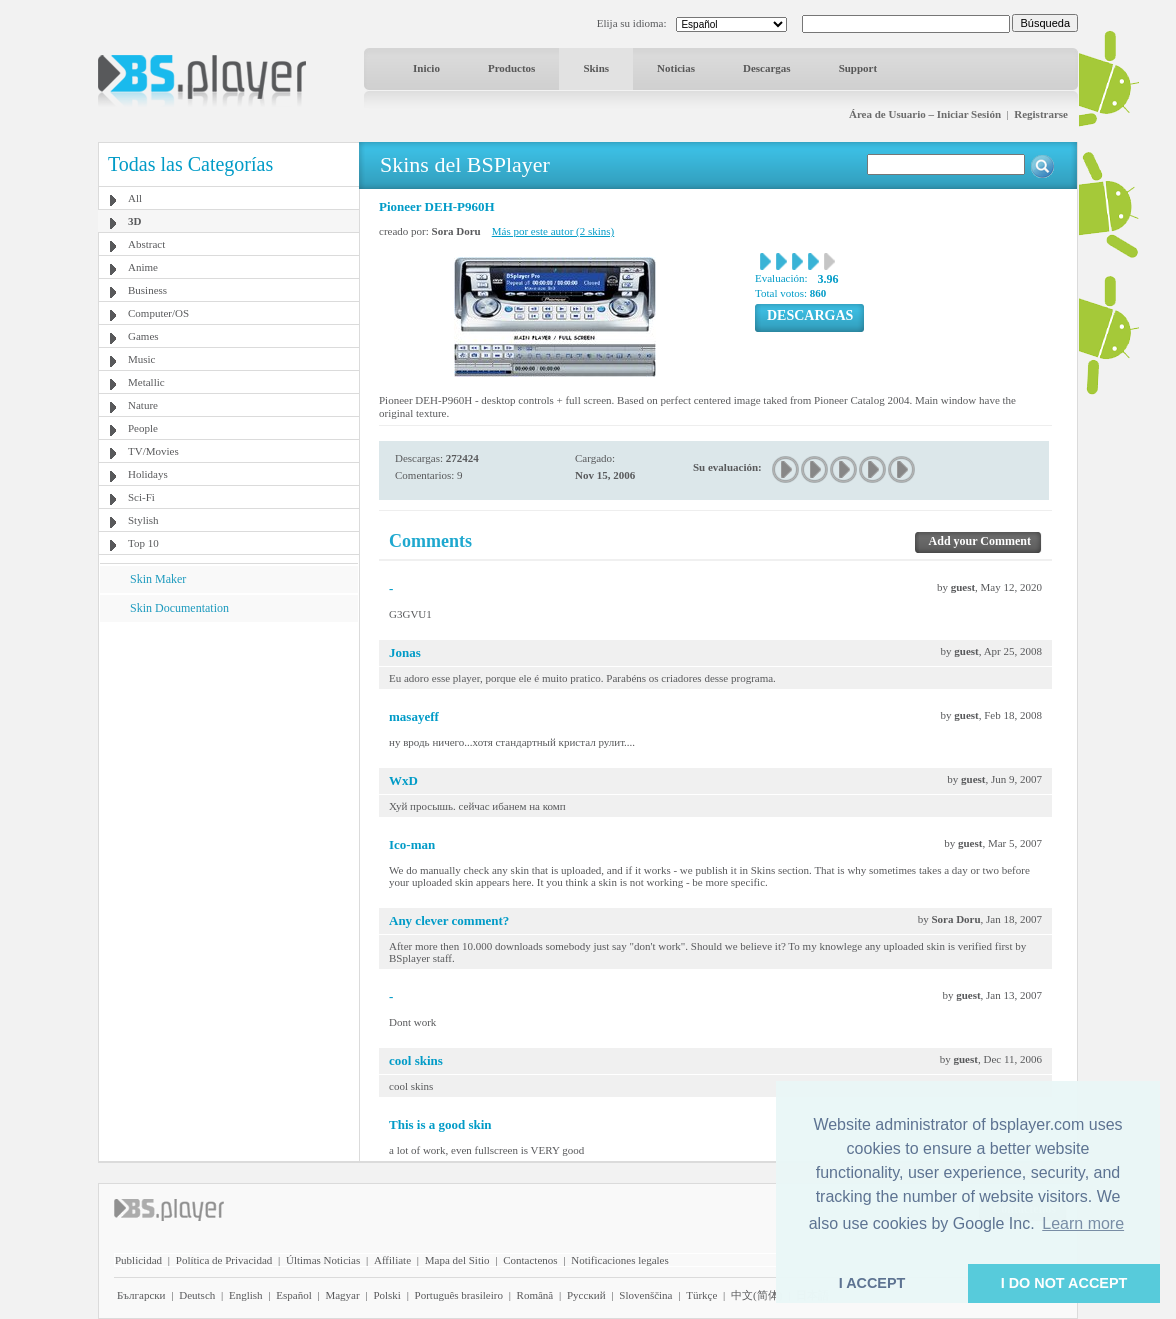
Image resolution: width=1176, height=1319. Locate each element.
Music (142, 359)
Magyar (342, 1295)
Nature (143, 405)
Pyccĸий (586, 1295)
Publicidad (138, 1260)
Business (147, 290)
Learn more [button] (1083, 1223)
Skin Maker (158, 579)
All (135, 198)
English (246, 1295)
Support (858, 68)
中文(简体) (756, 1295)
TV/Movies (153, 451)
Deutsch (197, 1295)
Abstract (146, 244)
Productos (511, 68)
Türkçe (701, 1295)
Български (141, 1295)
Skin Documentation (179, 608)
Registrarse (1041, 114)
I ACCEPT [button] (872, 1283)
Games (143, 336)
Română (535, 1295)
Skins (596, 68)
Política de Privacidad (224, 1260)
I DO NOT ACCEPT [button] (1064, 1283)
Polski (387, 1295)
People (143, 428)
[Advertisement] (229, 747)
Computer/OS (158, 313)
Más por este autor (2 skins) (553, 231)
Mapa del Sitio (457, 1260)
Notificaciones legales (619, 1260)
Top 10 (143, 543)
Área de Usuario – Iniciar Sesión (925, 114)
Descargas (767, 68)
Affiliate (392, 1260)
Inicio (426, 68)
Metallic (146, 382)
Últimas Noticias (323, 1260)
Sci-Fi (141, 497)
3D (134, 221)
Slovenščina (645, 1295)
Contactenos (530, 1260)
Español (293, 1295)
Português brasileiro (459, 1295)
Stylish (143, 520)
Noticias (676, 68)
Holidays (148, 474)
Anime (143, 267)
